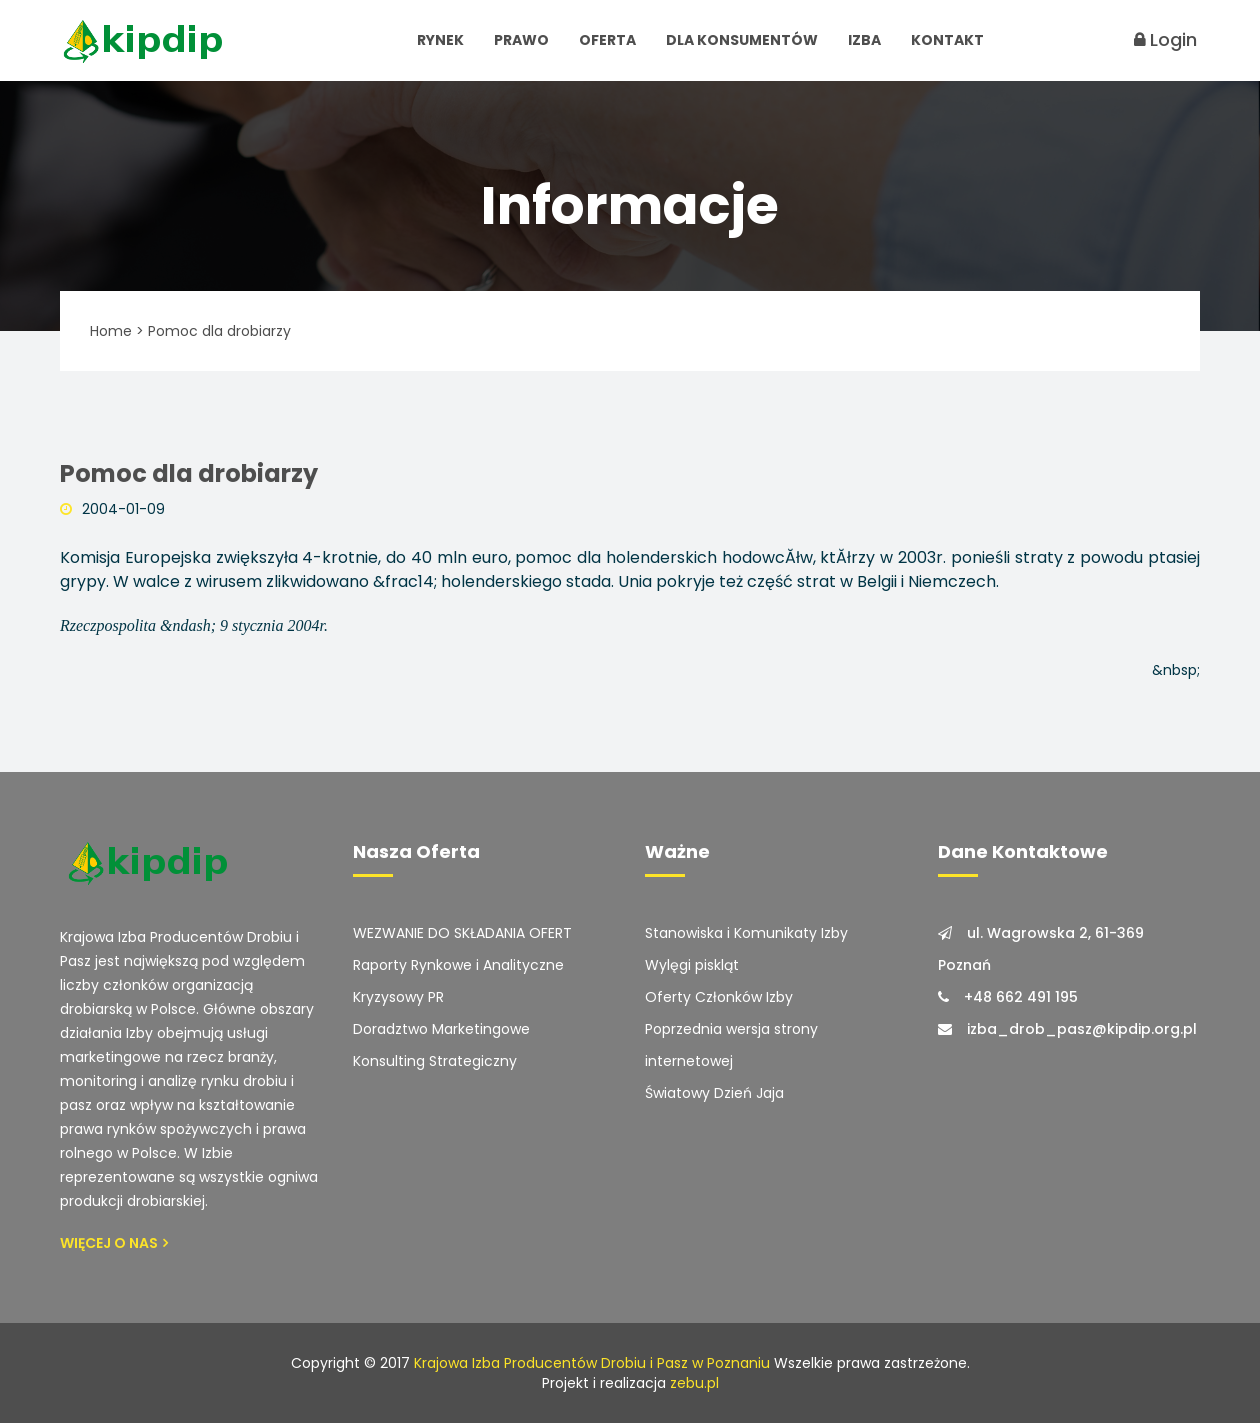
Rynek (440, 40)
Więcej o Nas (114, 1243)
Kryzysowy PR (398, 997)
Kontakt (947, 40)
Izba (864, 40)
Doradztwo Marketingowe (441, 1029)
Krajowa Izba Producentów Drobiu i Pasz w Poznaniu (592, 1363)
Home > (117, 331)
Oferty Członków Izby (719, 997)
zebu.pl (694, 1383)
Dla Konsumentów (742, 40)
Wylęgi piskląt (692, 965)
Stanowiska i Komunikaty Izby (746, 933)
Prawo (521, 40)
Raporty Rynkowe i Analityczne (458, 965)
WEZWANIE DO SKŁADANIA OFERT (462, 933)
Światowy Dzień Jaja (714, 1093)
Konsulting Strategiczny (435, 1061)
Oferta (607, 40)
